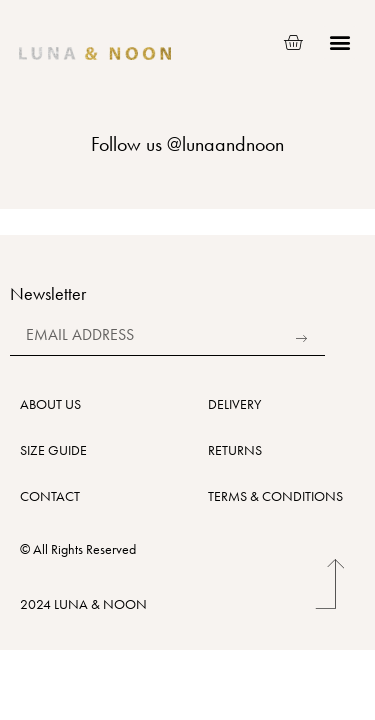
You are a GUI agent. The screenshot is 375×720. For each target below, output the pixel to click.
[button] (339, 42)
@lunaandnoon (225, 144)
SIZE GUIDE (53, 450)
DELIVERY (234, 404)
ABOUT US (50, 404)
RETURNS (235, 450)
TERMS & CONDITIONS (275, 496)
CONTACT (50, 496)
